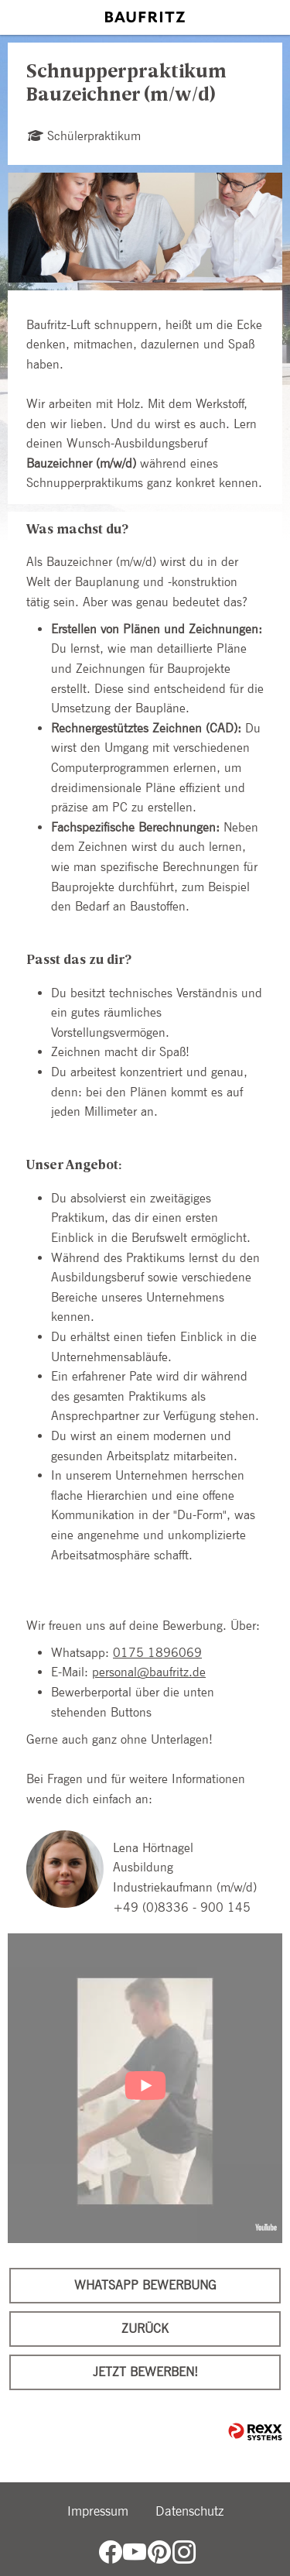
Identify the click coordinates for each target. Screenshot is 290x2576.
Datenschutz (189, 2511)
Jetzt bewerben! (145, 2372)
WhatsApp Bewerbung (145, 2285)
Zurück (145, 2328)
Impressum (97, 2511)
